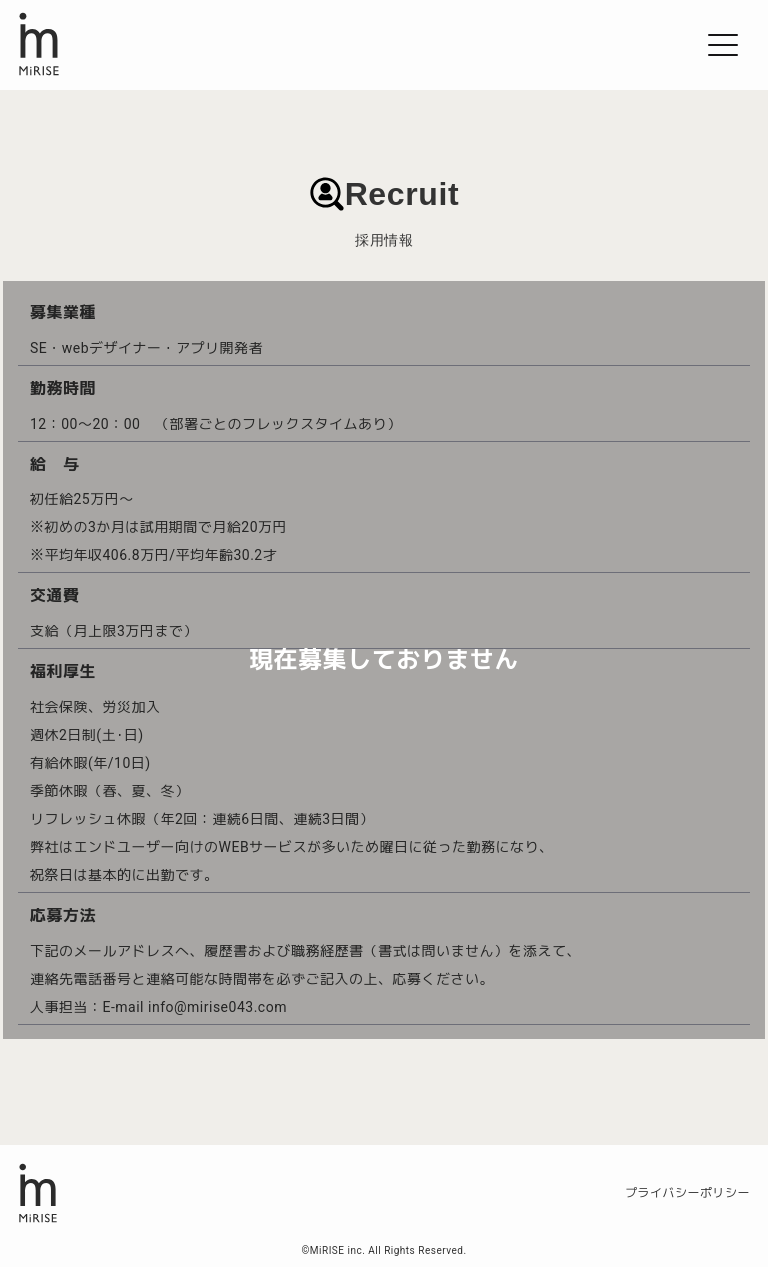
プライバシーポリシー (687, 1193)
